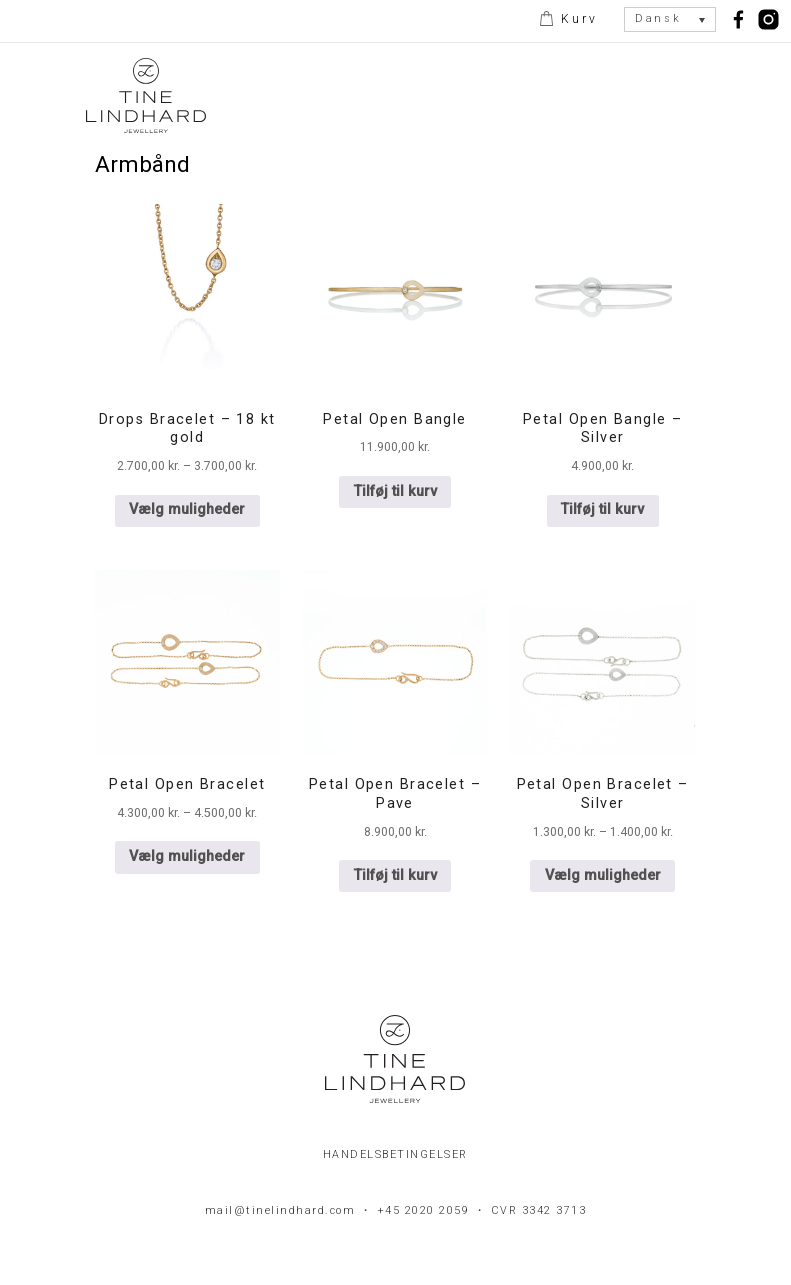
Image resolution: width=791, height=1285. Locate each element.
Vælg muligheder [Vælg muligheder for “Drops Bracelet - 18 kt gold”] (187, 509)
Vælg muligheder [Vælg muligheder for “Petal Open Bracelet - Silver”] (603, 875)
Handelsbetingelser (395, 1154)
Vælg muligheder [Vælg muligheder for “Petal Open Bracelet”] (187, 856)
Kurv (576, 19)
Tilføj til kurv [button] (395, 491)
